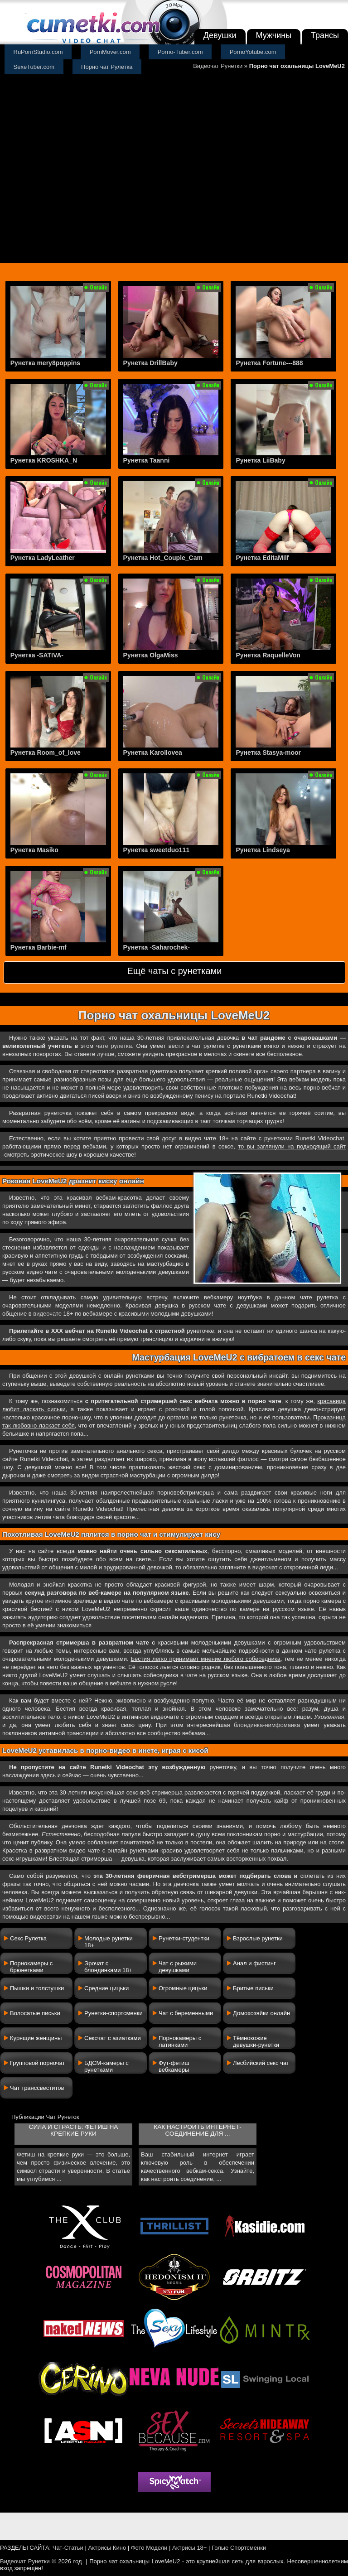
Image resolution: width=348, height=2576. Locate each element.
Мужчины (274, 35)
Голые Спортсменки (239, 2547)
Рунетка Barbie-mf (38, 947)
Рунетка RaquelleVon (268, 655)
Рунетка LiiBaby (260, 460)
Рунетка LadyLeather (42, 557)
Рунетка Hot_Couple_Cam (163, 557)
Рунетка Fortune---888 (269, 363)
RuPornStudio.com (38, 51)
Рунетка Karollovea (152, 752)
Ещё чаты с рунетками (174, 971)
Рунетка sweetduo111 (156, 850)
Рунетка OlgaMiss (150, 655)
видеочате (47, 1313)
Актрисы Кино (107, 2547)
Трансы (325, 35)
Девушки (220, 35)
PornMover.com (110, 51)
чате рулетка (114, 1045)
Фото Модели (149, 2547)
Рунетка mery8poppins (45, 363)
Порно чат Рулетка (107, 66)
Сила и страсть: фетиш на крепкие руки (73, 2130)
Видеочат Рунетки (217, 66)
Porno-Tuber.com (180, 51)
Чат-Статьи (68, 2547)
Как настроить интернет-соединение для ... (197, 2130)
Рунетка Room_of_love (45, 752)
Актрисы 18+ (189, 2547)
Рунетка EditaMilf (262, 557)
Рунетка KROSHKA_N (43, 460)
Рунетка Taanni (146, 460)
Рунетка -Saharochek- (156, 947)
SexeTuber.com (34, 66)
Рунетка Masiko (34, 850)
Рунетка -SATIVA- (36, 655)
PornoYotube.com (253, 51)
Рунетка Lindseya (263, 850)
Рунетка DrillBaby (150, 363)
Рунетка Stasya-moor (268, 752)
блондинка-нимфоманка (267, 1725)
